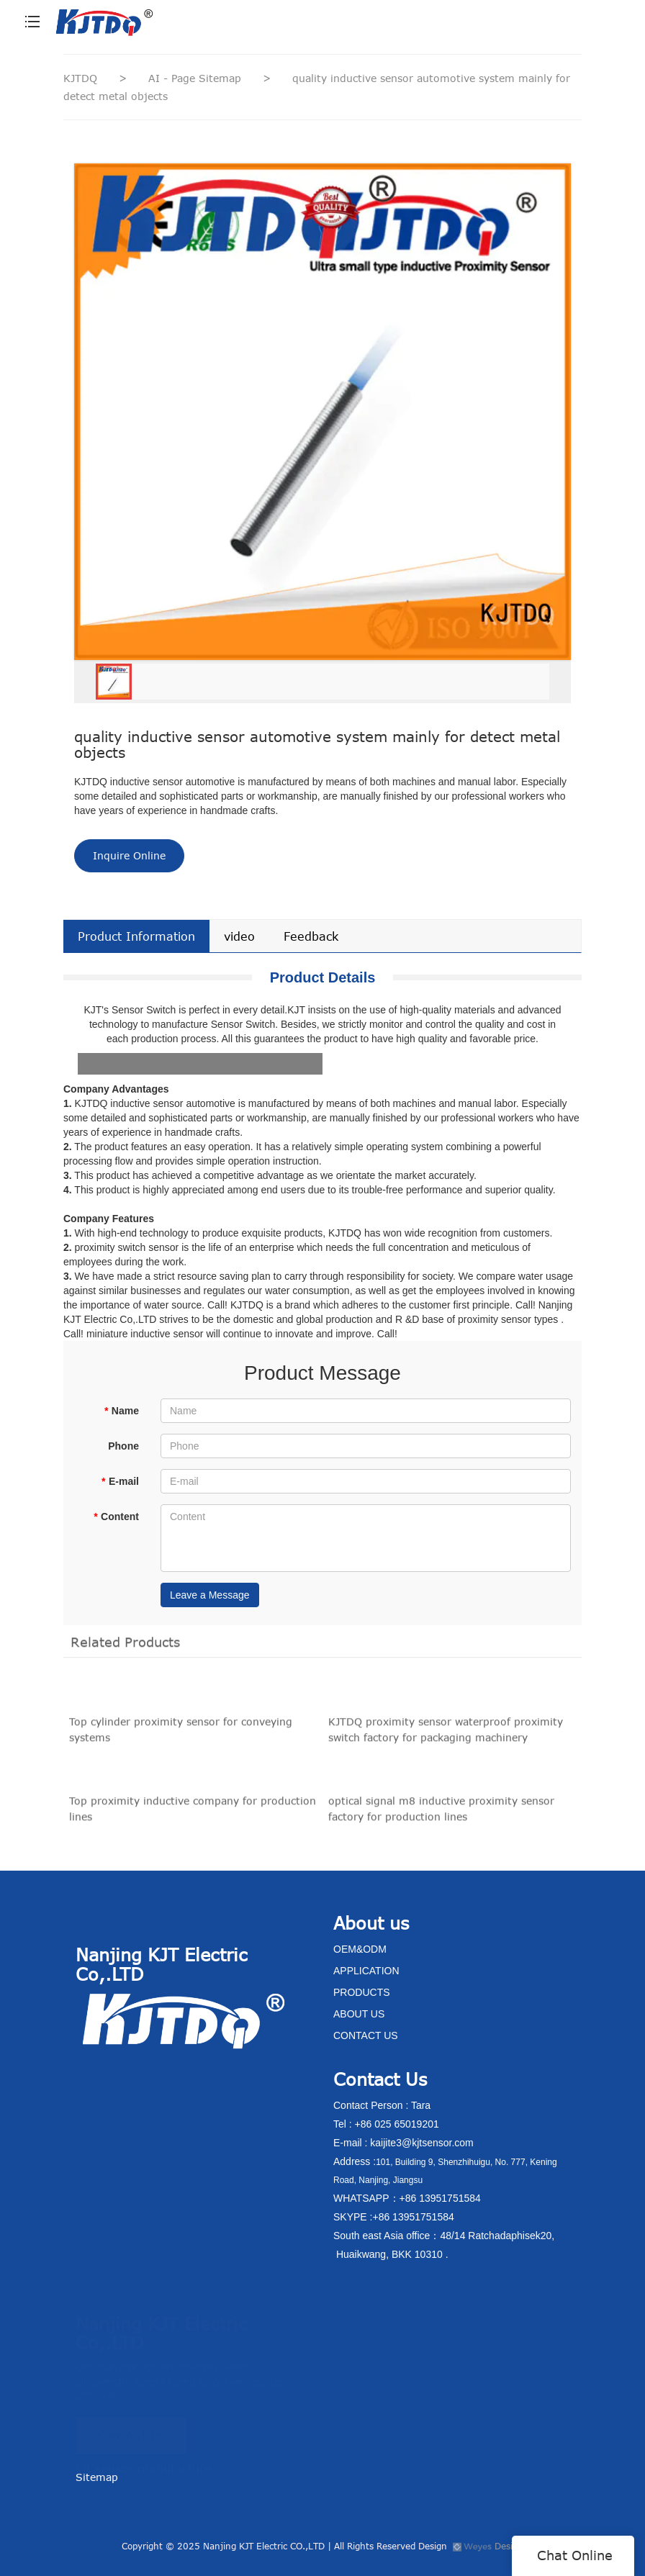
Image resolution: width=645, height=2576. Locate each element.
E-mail (120, 1481)
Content (116, 1516)
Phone (123, 1446)
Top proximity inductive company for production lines (192, 1814)
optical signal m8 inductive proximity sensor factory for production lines (441, 1814)
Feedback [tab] (311, 936)
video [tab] (239, 936)
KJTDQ (80, 78)
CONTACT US (131, 2429)
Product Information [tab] (136, 936)
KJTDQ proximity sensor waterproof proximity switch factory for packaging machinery (445, 1735)
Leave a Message (210, 1595)
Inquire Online (129, 855)
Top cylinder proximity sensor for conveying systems (180, 1735)
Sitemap (97, 2477)
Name (121, 1410)
